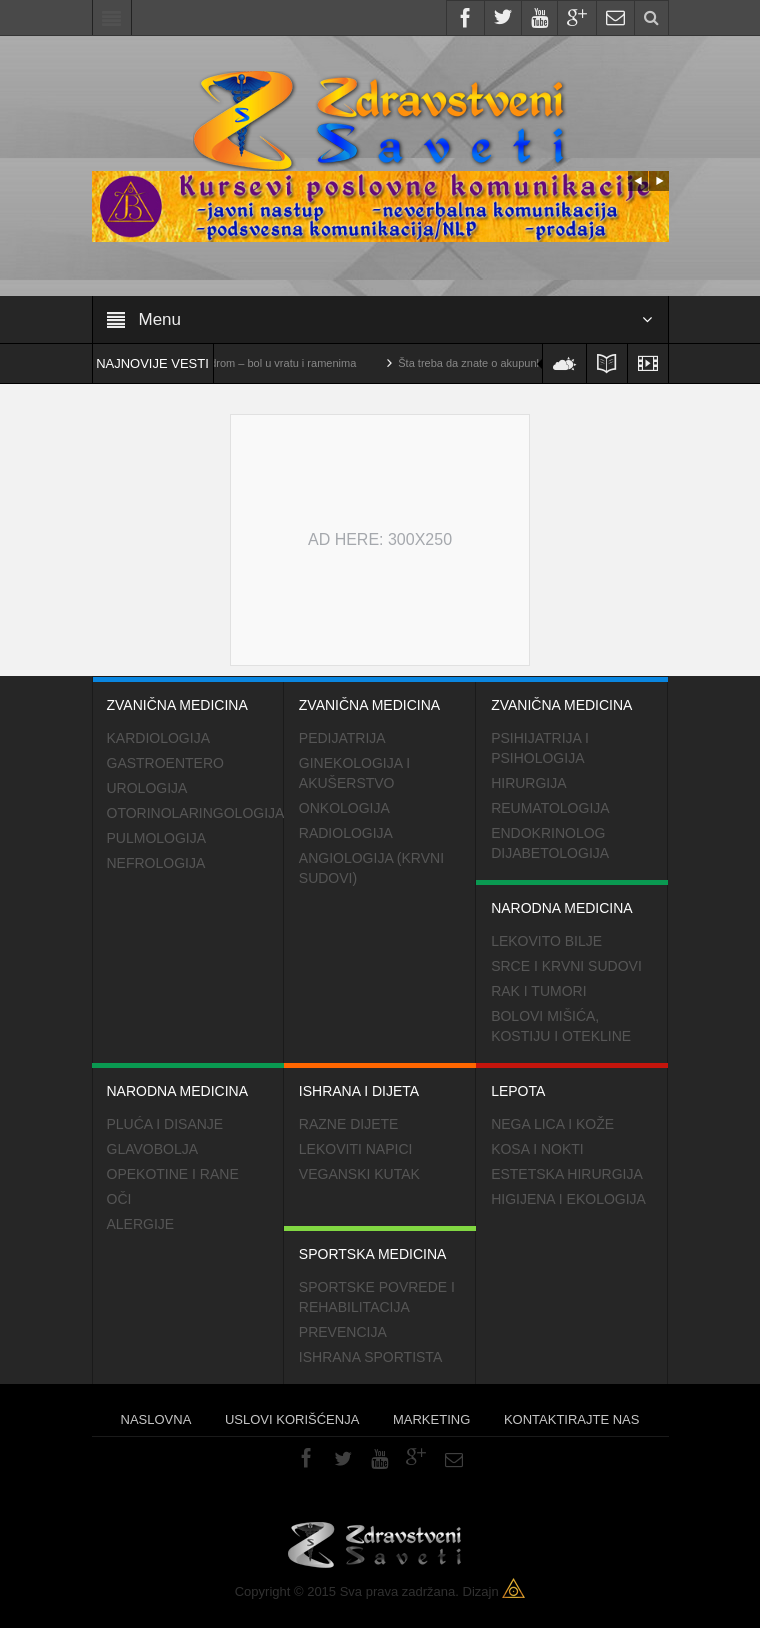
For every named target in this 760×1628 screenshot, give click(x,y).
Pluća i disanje (165, 1124)
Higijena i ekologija (568, 1199)
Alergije (141, 1224)
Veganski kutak (359, 1174)
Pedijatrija (342, 738)
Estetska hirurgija (567, 1174)
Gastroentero (165, 763)
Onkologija (344, 808)
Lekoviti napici (356, 1149)
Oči (119, 1199)
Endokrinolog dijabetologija (550, 843)
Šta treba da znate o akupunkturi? (494, 363)
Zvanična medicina (188, 695)
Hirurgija (528, 783)
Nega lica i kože (552, 1124)
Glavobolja (153, 1149)
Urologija (147, 788)
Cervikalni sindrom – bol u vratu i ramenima (265, 363)
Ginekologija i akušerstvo (354, 773)
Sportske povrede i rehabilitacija (377, 1297)
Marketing (431, 1419)
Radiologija (346, 833)
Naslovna (156, 1419)
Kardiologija (158, 738)
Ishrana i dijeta (380, 1081)
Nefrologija (156, 863)
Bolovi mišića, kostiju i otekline (561, 1026)
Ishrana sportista (370, 1357)
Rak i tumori (538, 991)
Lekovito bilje (546, 941)
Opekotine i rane (173, 1174)
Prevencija (343, 1332)
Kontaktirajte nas (572, 1419)
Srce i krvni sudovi (566, 966)
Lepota (572, 1081)
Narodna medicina (572, 898)
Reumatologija (550, 808)
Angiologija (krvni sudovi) (371, 868)
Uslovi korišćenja (292, 1419)
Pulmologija (157, 838)
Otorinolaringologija (195, 813)
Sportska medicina (380, 1244)
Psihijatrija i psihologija (540, 748)
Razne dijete (349, 1124)
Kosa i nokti (537, 1149)
